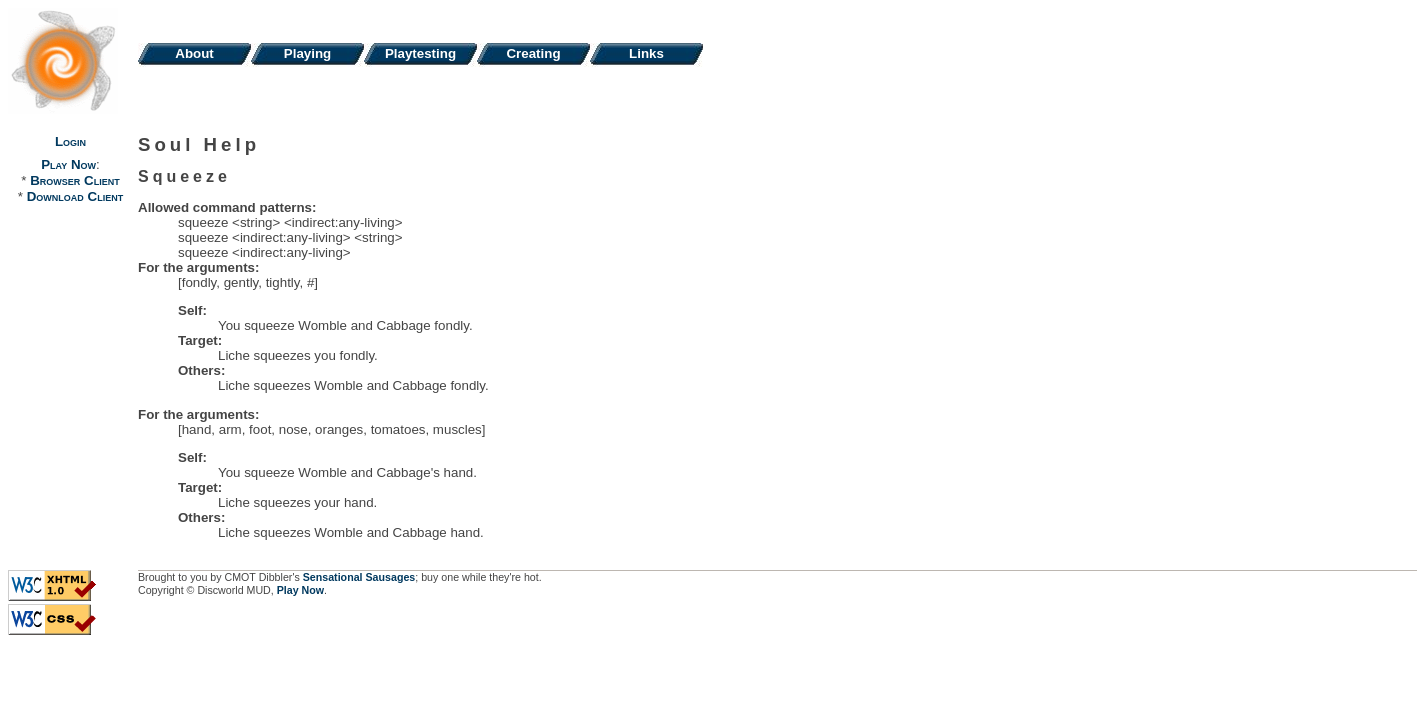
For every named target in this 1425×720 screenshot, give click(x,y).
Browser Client (74, 180)
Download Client (75, 196)
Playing (307, 53)
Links (646, 53)
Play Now (68, 164)
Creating (533, 53)
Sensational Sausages (359, 577)
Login (70, 141)
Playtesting (420, 53)
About (194, 53)
